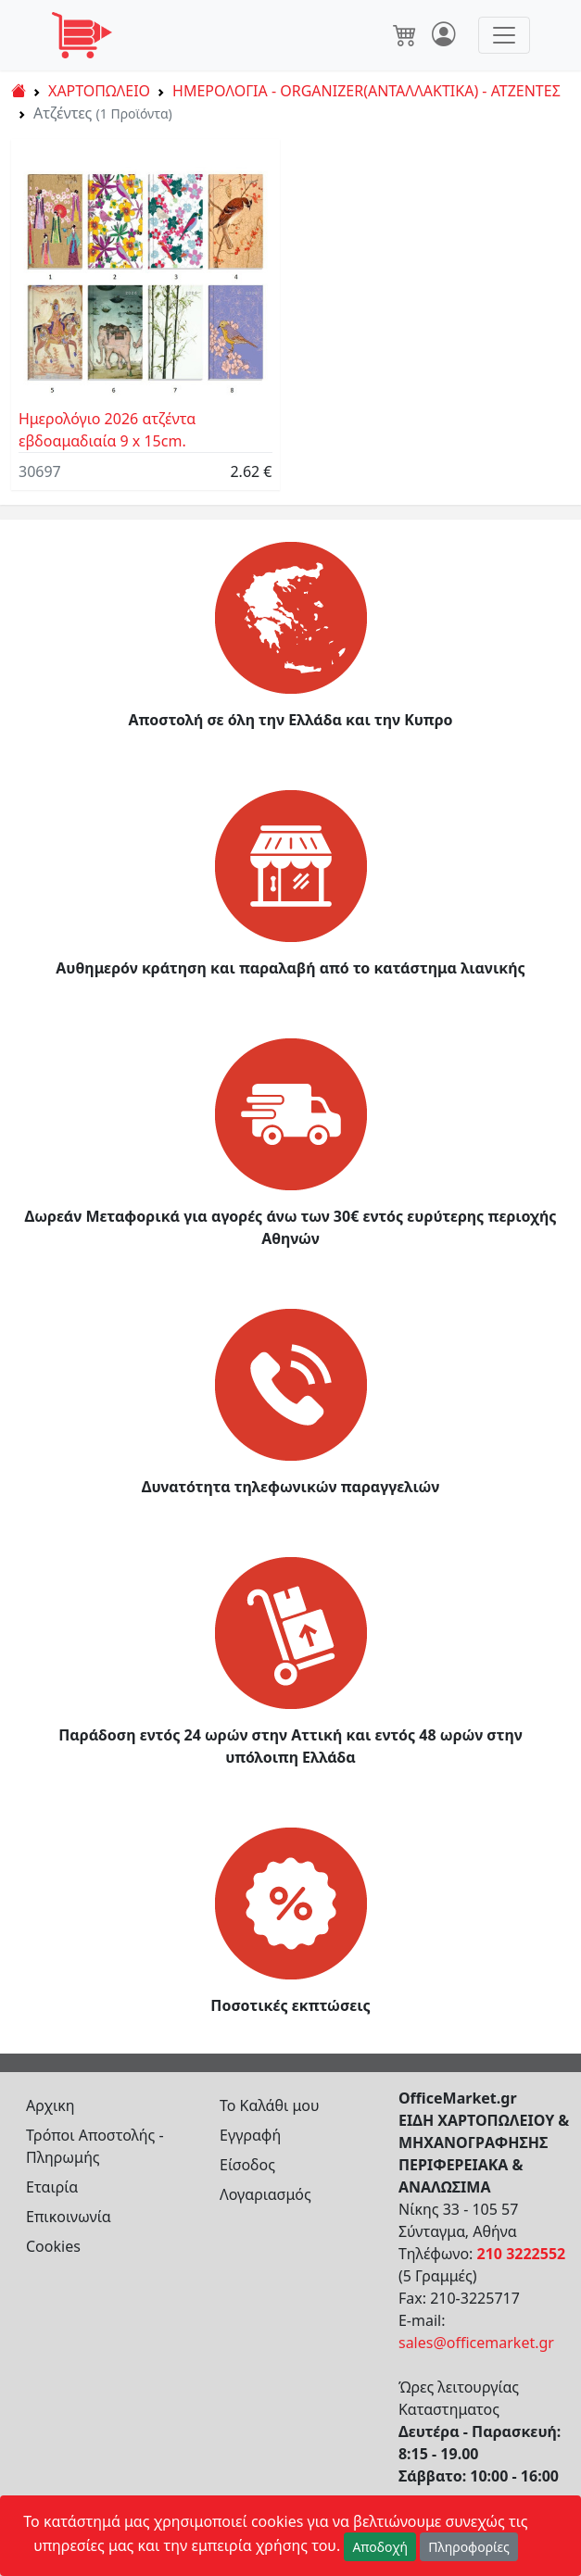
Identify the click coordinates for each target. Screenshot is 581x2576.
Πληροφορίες (469, 2547)
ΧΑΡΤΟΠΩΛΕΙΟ (99, 91)
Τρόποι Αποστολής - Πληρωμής (95, 2146)
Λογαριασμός (265, 2194)
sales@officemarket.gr (476, 2342)
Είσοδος (247, 2165)
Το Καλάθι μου (270, 2105)
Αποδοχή (380, 2547)
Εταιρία (52, 2187)
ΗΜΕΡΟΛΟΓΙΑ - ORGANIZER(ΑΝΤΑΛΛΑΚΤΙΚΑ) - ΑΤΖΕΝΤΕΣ (366, 91)
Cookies (53, 2246)
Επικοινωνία (68, 2216)
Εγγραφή (250, 2135)
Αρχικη (50, 2105)
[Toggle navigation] (504, 35)
